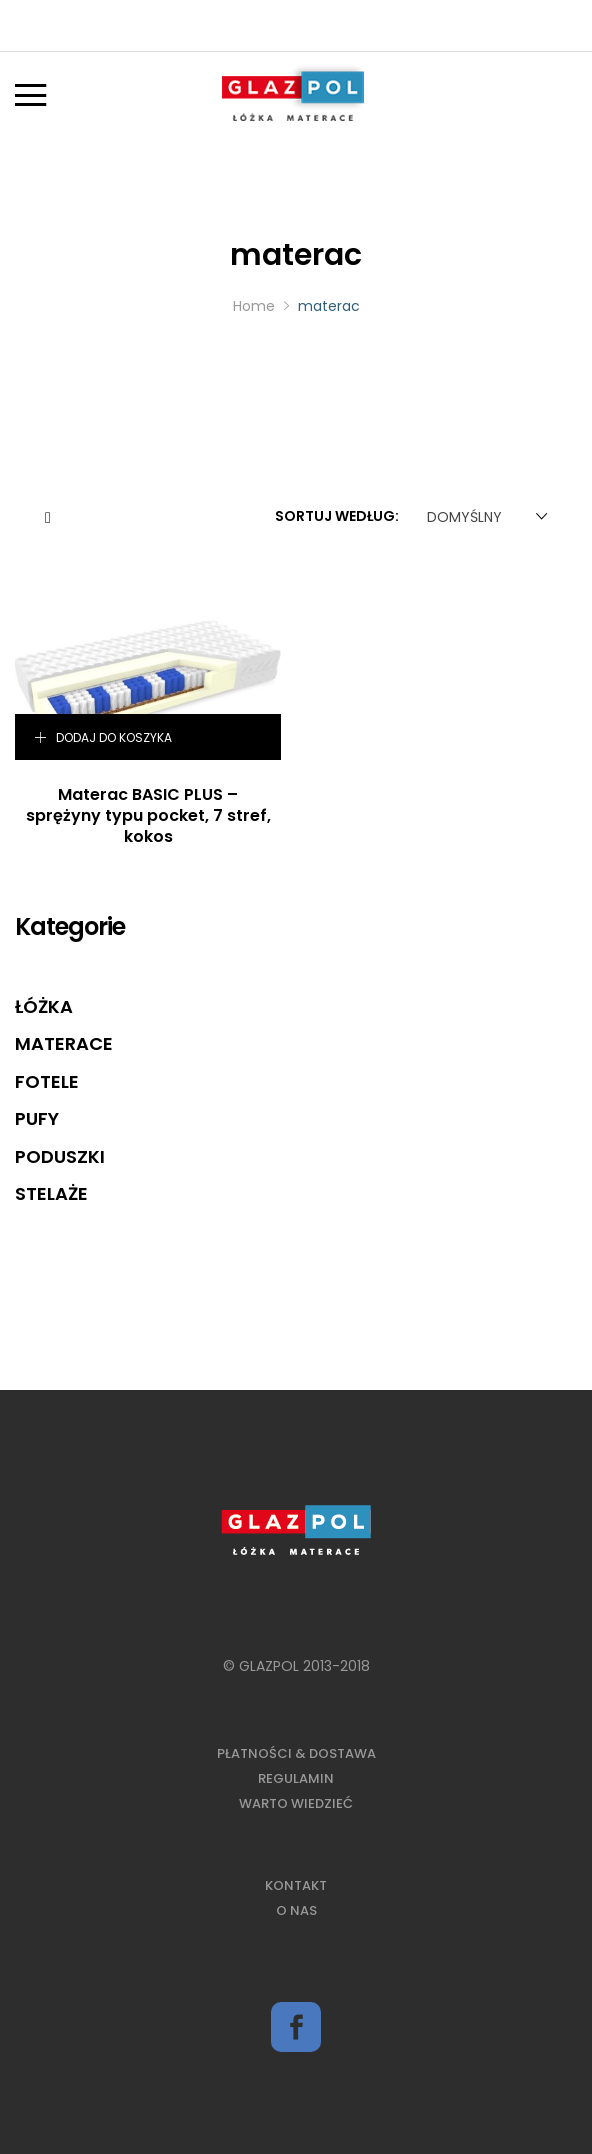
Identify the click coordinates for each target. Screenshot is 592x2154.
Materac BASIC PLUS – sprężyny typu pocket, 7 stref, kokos (148, 815)
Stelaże (51, 1193)
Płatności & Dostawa (296, 1753)
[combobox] (483, 517)
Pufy (37, 1118)
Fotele (47, 1081)
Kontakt (296, 1885)
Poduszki (60, 1156)
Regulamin (296, 1778)
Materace (64, 1043)
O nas (296, 1910)
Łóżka (44, 1006)
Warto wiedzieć (296, 1803)
